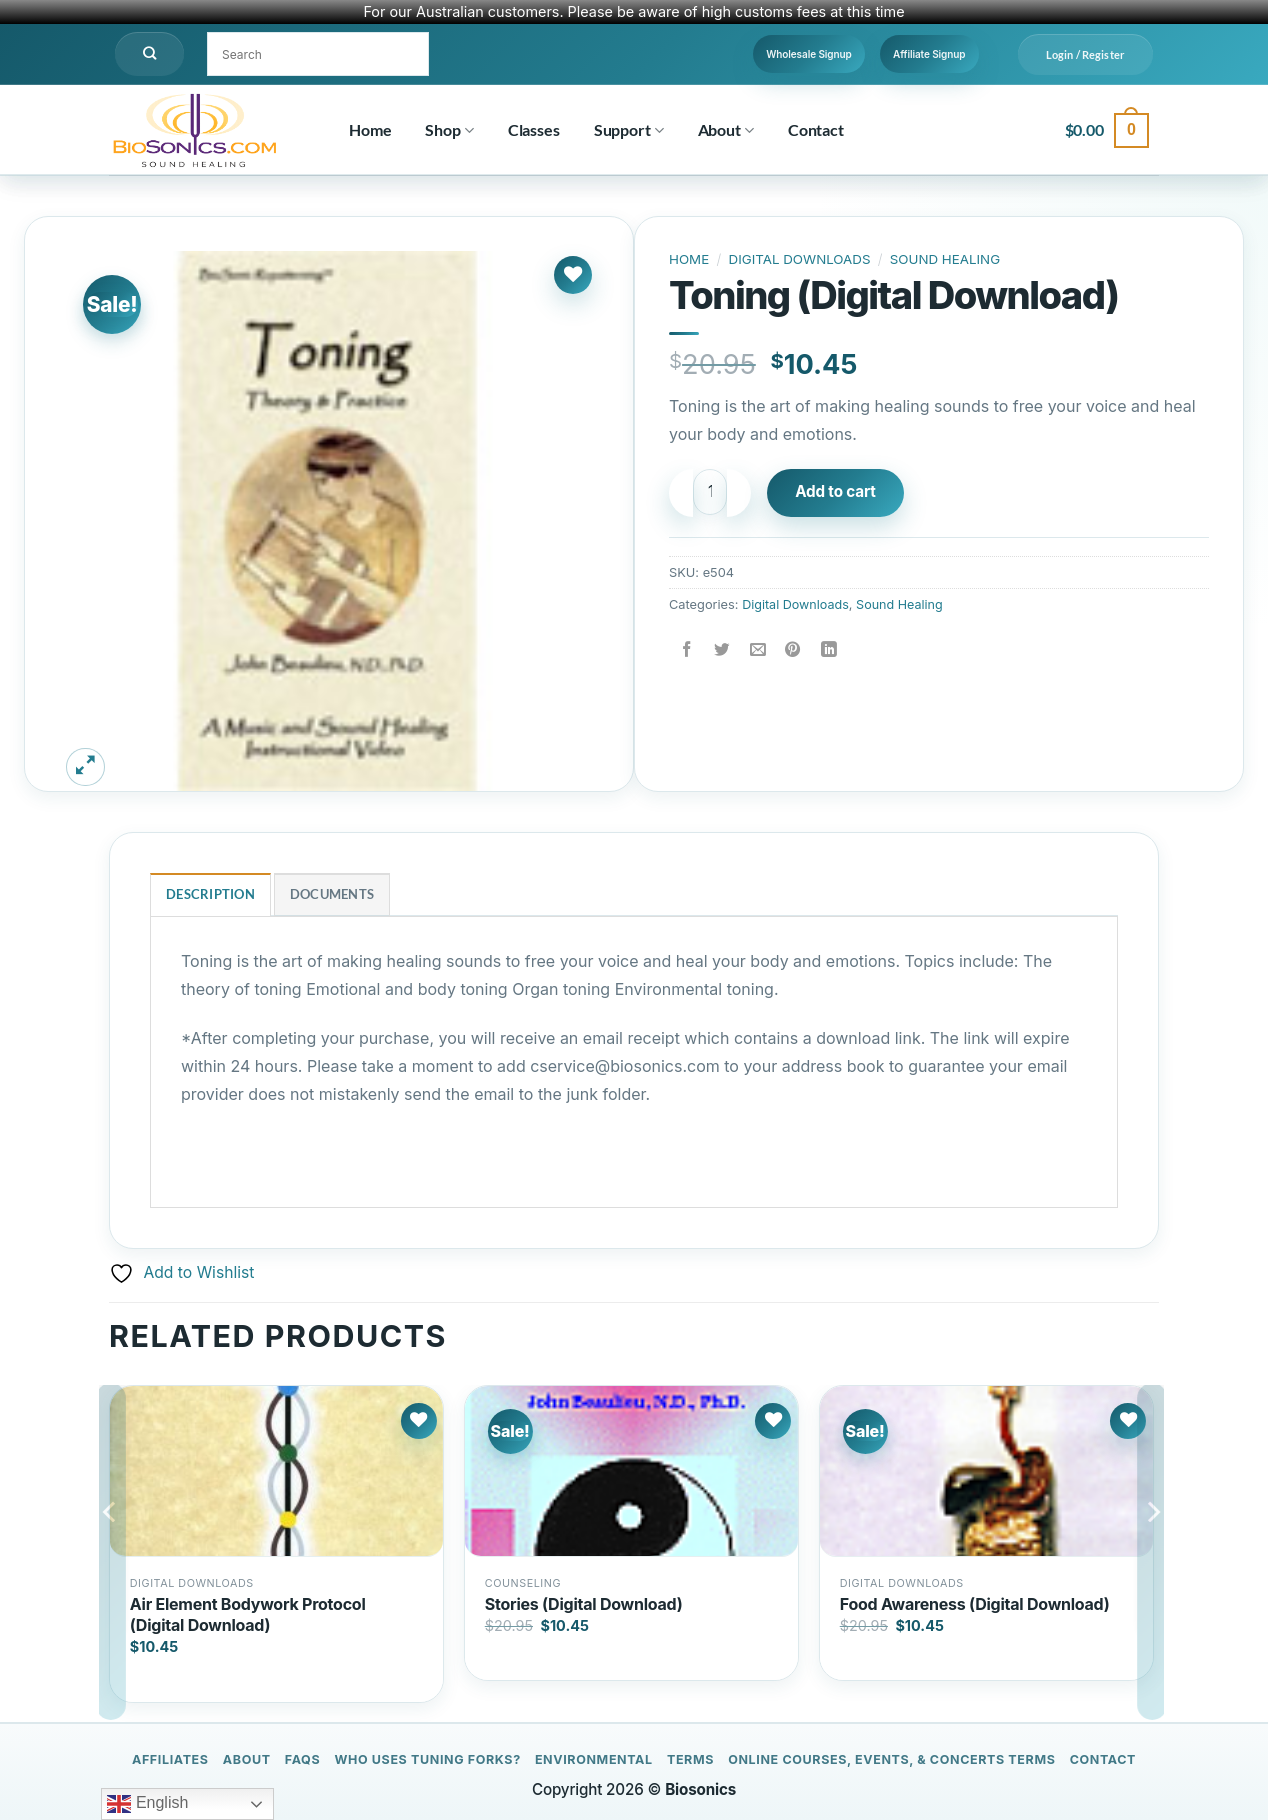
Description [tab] (210, 895)
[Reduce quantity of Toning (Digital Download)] (681, 493)
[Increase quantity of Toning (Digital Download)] (745, 493)
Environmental (594, 1759)
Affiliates (170, 1759)
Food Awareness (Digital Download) (975, 1604)
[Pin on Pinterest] (795, 649)
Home (370, 129)
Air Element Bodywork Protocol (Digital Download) (248, 1614)
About (726, 130)
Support (629, 130)
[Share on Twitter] (723, 649)
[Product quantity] (713, 492)
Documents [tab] (332, 895)
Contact (816, 129)
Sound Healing (949, 259)
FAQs (302, 1759)
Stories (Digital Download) (584, 1604)
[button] (1085, 54)
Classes (534, 129)
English (147, 1804)
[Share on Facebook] (687, 649)
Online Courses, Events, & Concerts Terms (891, 1759)
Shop (449, 130)
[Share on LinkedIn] (831, 649)
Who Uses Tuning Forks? (427, 1759)
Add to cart (842, 492)
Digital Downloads (801, 259)
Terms (690, 1759)
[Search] (149, 54)
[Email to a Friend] (759, 649)
